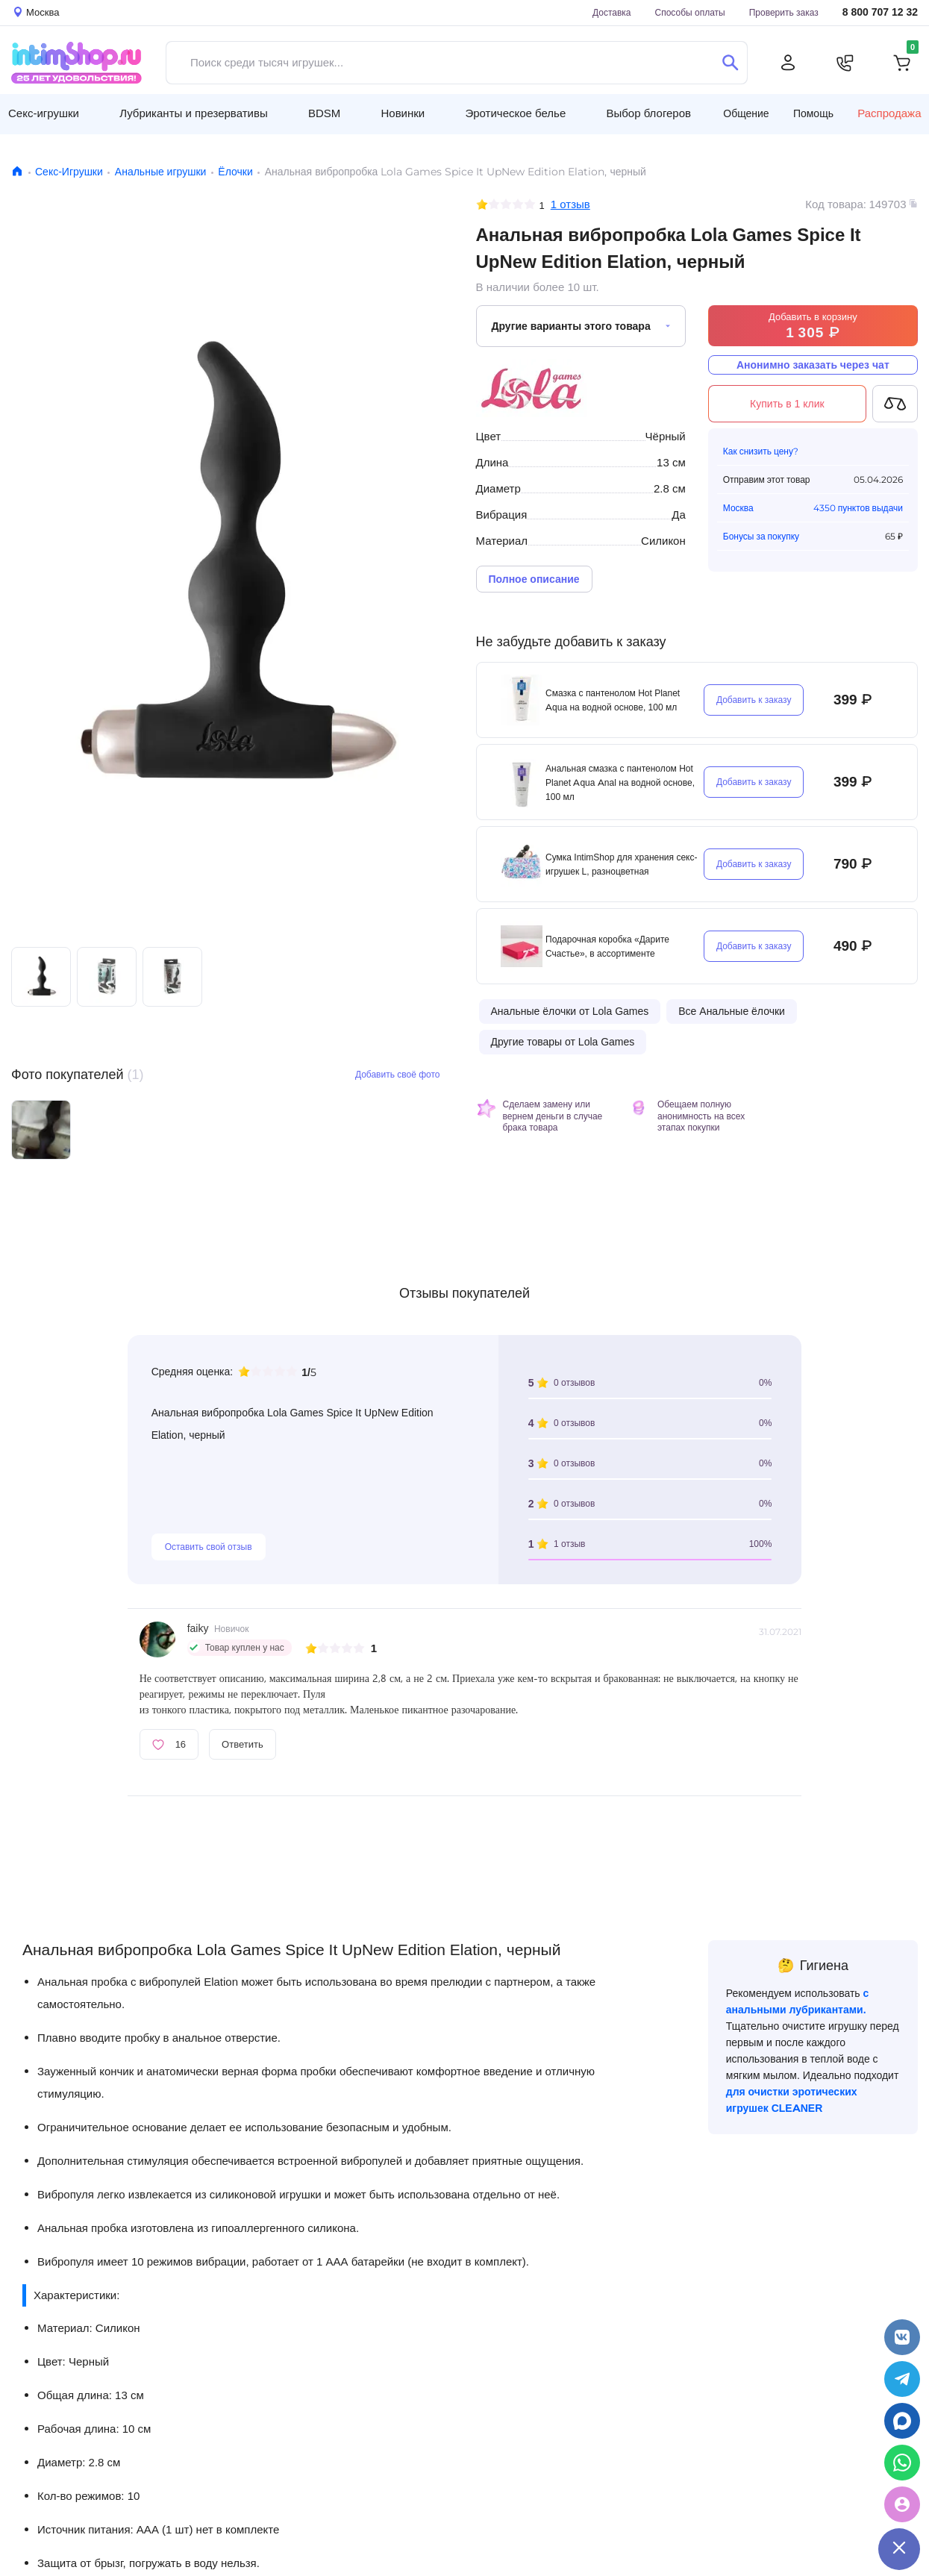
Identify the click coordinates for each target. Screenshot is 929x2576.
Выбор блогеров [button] (648, 113)
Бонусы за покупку (761, 536)
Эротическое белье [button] (515, 113)
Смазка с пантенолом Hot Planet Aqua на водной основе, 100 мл (612, 700)
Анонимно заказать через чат (812, 365)
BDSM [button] (324, 113)
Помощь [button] (813, 113)
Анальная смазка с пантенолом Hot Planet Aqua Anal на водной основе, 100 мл (620, 782)
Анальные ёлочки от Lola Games (570, 1011)
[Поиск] (730, 63)
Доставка (611, 12)
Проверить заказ (784, 12)
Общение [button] (746, 113)
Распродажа (889, 113)
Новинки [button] (403, 113)
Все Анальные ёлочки (731, 1011)
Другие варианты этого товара (571, 326)
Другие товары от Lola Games (563, 1041)
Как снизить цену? (760, 451)
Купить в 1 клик (787, 403)
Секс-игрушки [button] (43, 113)
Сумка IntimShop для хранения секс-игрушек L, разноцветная (621, 864)
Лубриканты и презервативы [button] (193, 113)
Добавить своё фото (397, 1074)
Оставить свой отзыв (208, 1546)
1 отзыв (570, 204)
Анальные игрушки (161, 171)
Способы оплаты (690, 12)
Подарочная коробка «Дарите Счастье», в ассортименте (607, 946)
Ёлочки (235, 171)
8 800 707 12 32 (880, 12)
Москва (738, 507)
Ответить (242, 1744)
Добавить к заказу (754, 699)
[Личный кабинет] (788, 62)
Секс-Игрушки (69, 171)
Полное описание (534, 579)
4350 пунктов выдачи (858, 507)
